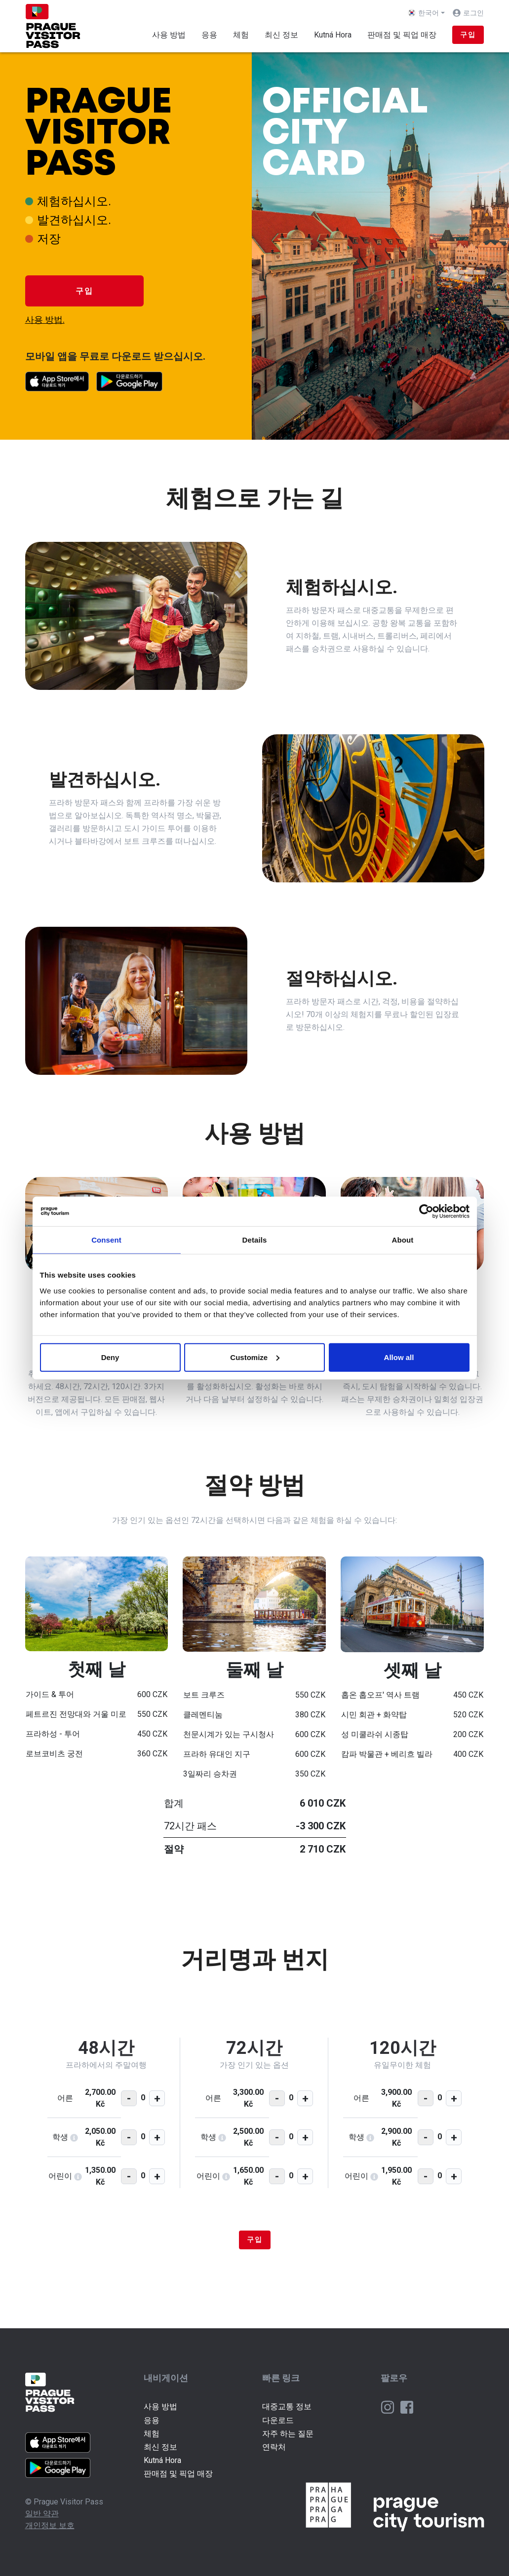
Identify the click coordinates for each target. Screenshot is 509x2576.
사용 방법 (169, 34)
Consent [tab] (106, 1240)
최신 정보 (281, 34)
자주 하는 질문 (287, 2433)
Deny (110, 1357)
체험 (241, 34)
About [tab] (403, 1240)
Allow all (399, 1357)
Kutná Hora (333, 34)
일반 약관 (42, 2513)
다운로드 (278, 2420)
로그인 (473, 13)
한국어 (423, 13)
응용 (209, 34)
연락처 (274, 2447)
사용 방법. (45, 319)
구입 (468, 34)
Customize (254, 1357)
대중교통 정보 (287, 2406)
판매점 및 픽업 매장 (401, 34)
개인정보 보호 (50, 2525)
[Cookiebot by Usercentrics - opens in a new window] (426, 1211)
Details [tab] (254, 1240)
